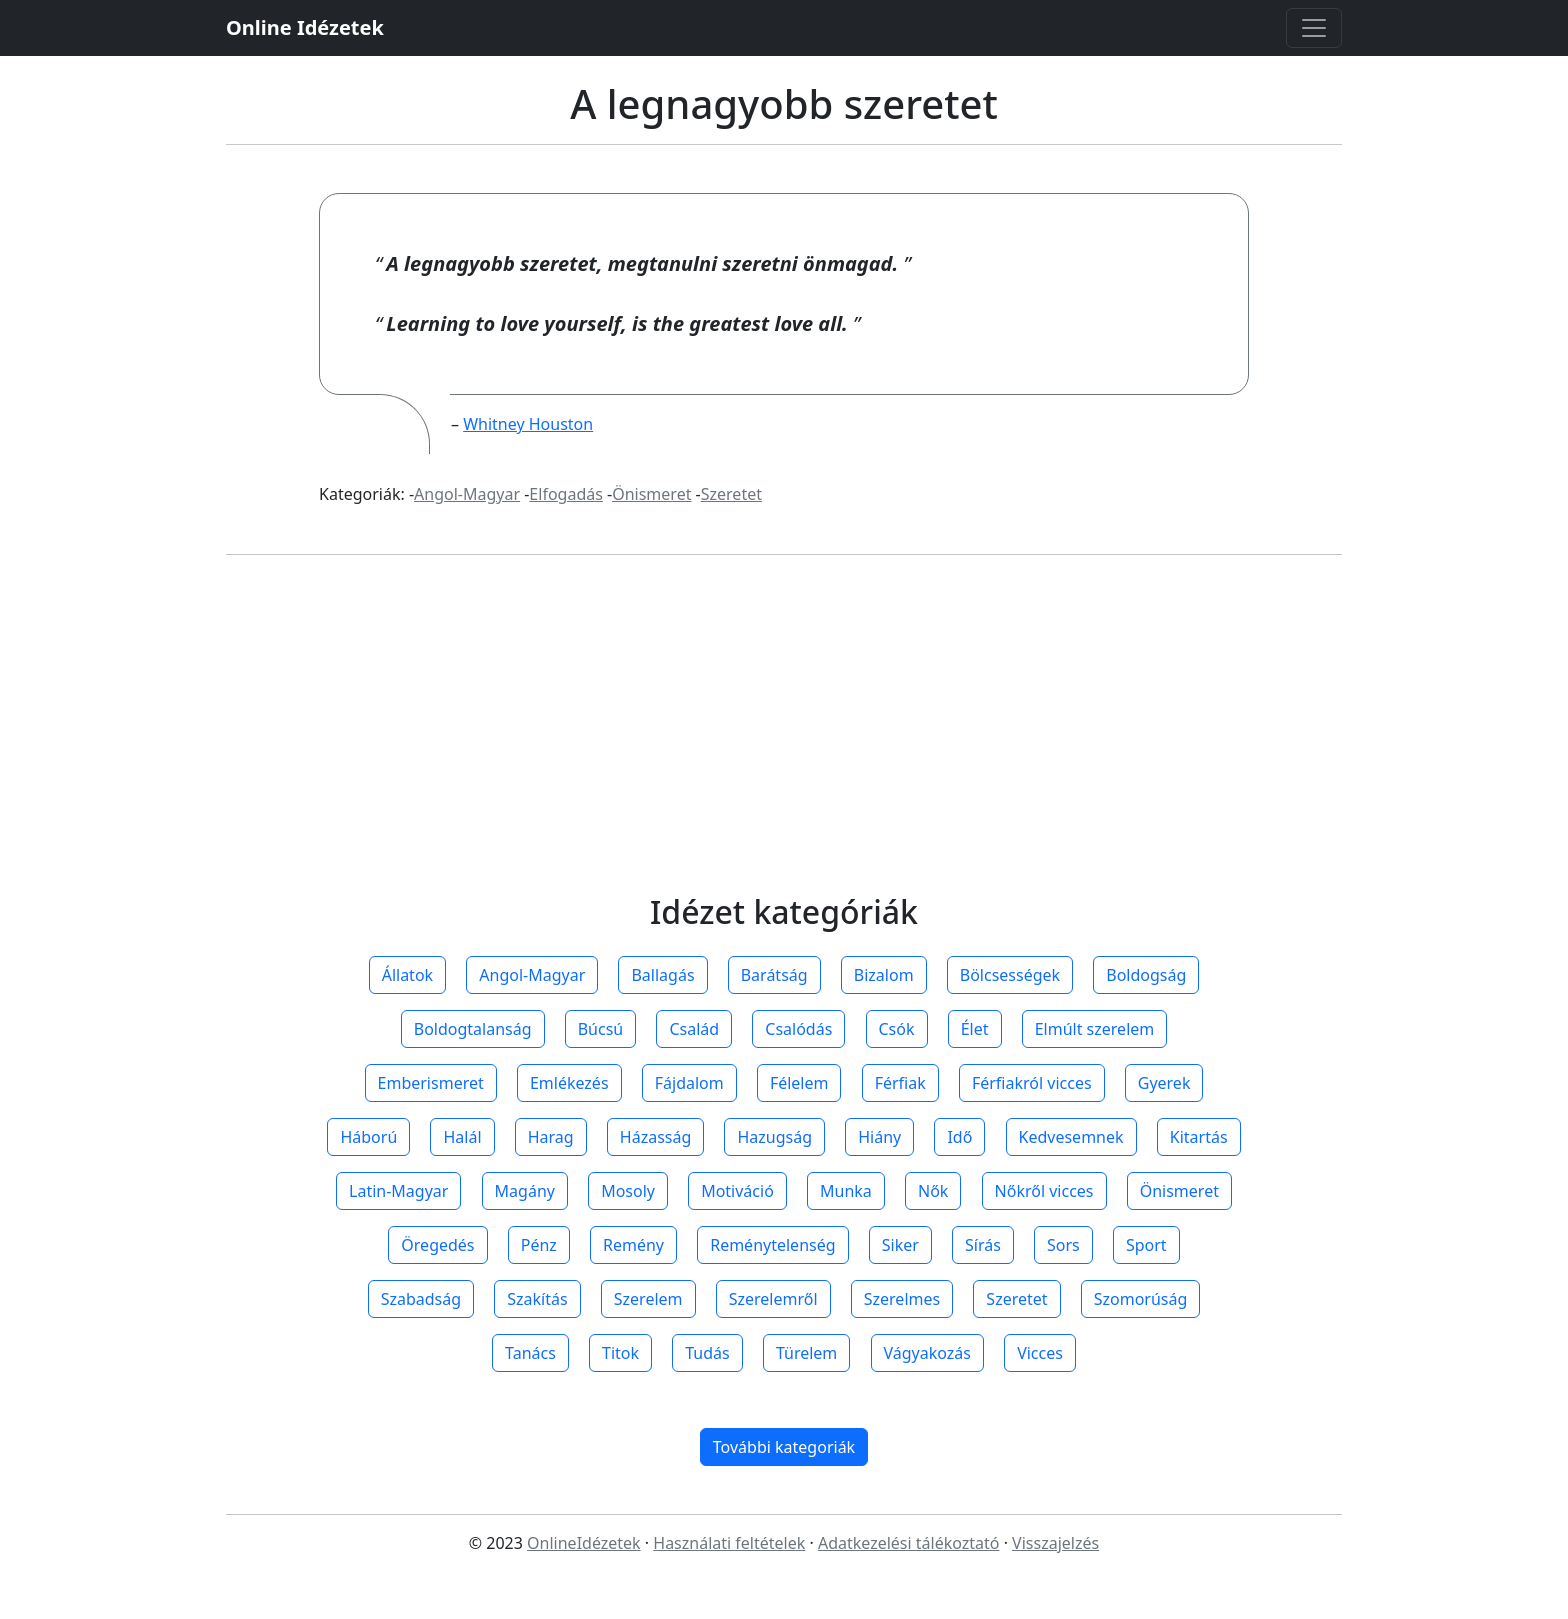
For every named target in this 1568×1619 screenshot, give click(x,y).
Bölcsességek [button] (1010, 975)
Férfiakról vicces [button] (1032, 1083)
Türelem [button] (806, 1353)
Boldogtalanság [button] (473, 1029)
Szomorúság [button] (1141, 1299)
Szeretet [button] (1016, 1299)
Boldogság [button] (1146, 975)
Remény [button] (633, 1245)
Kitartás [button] (1199, 1137)
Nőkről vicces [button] (1044, 1191)
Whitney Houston (528, 424)
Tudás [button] (707, 1353)
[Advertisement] (784, 743)
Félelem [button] (799, 1083)
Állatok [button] (407, 975)
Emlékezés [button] (569, 1083)
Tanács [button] (530, 1353)
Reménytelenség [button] (772, 1245)
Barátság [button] (774, 975)
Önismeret (651, 494)
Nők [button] (933, 1191)
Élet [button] (975, 1029)
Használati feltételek (729, 1543)
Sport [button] (1146, 1245)
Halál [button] (462, 1137)
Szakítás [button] (537, 1299)
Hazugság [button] (774, 1137)
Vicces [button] (1040, 1353)
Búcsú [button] (601, 1029)
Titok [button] (620, 1353)
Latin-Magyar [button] (398, 1191)
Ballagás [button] (662, 975)
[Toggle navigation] (1314, 28)
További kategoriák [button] (784, 1447)
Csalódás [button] (798, 1029)
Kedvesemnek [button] (1071, 1137)
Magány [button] (525, 1191)
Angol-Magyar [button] (532, 975)
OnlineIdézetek (584, 1543)
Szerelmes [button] (902, 1299)
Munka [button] (846, 1191)
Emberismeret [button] (431, 1083)
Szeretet (731, 494)
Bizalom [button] (884, 975)
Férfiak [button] (900, 1083)
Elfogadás (566, 494)
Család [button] (694, 1029)
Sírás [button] (983, 1245)
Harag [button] (551, 1137)
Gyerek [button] (1164, 1083)
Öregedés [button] (437, 1245)
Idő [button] (959, 1137)
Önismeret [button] (1179, 1191)
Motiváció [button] (737, 1191)
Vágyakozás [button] (927, 1353)
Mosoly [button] (628, 1191)
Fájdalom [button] (689, 1083)
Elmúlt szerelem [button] (1095, 1029)
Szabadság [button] (421, 1299)
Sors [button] (1063, 1245)
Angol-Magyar (467, 494)
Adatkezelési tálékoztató (909, 1543)
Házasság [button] (655, 1137)
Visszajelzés (1055, 1543)
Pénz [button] (539, 1245)
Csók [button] (897, 1029)
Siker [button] (900, 1245)
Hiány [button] (879, 1137)
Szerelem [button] (648, 1299)
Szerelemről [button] (773, 1299)
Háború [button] (368, 1137)
